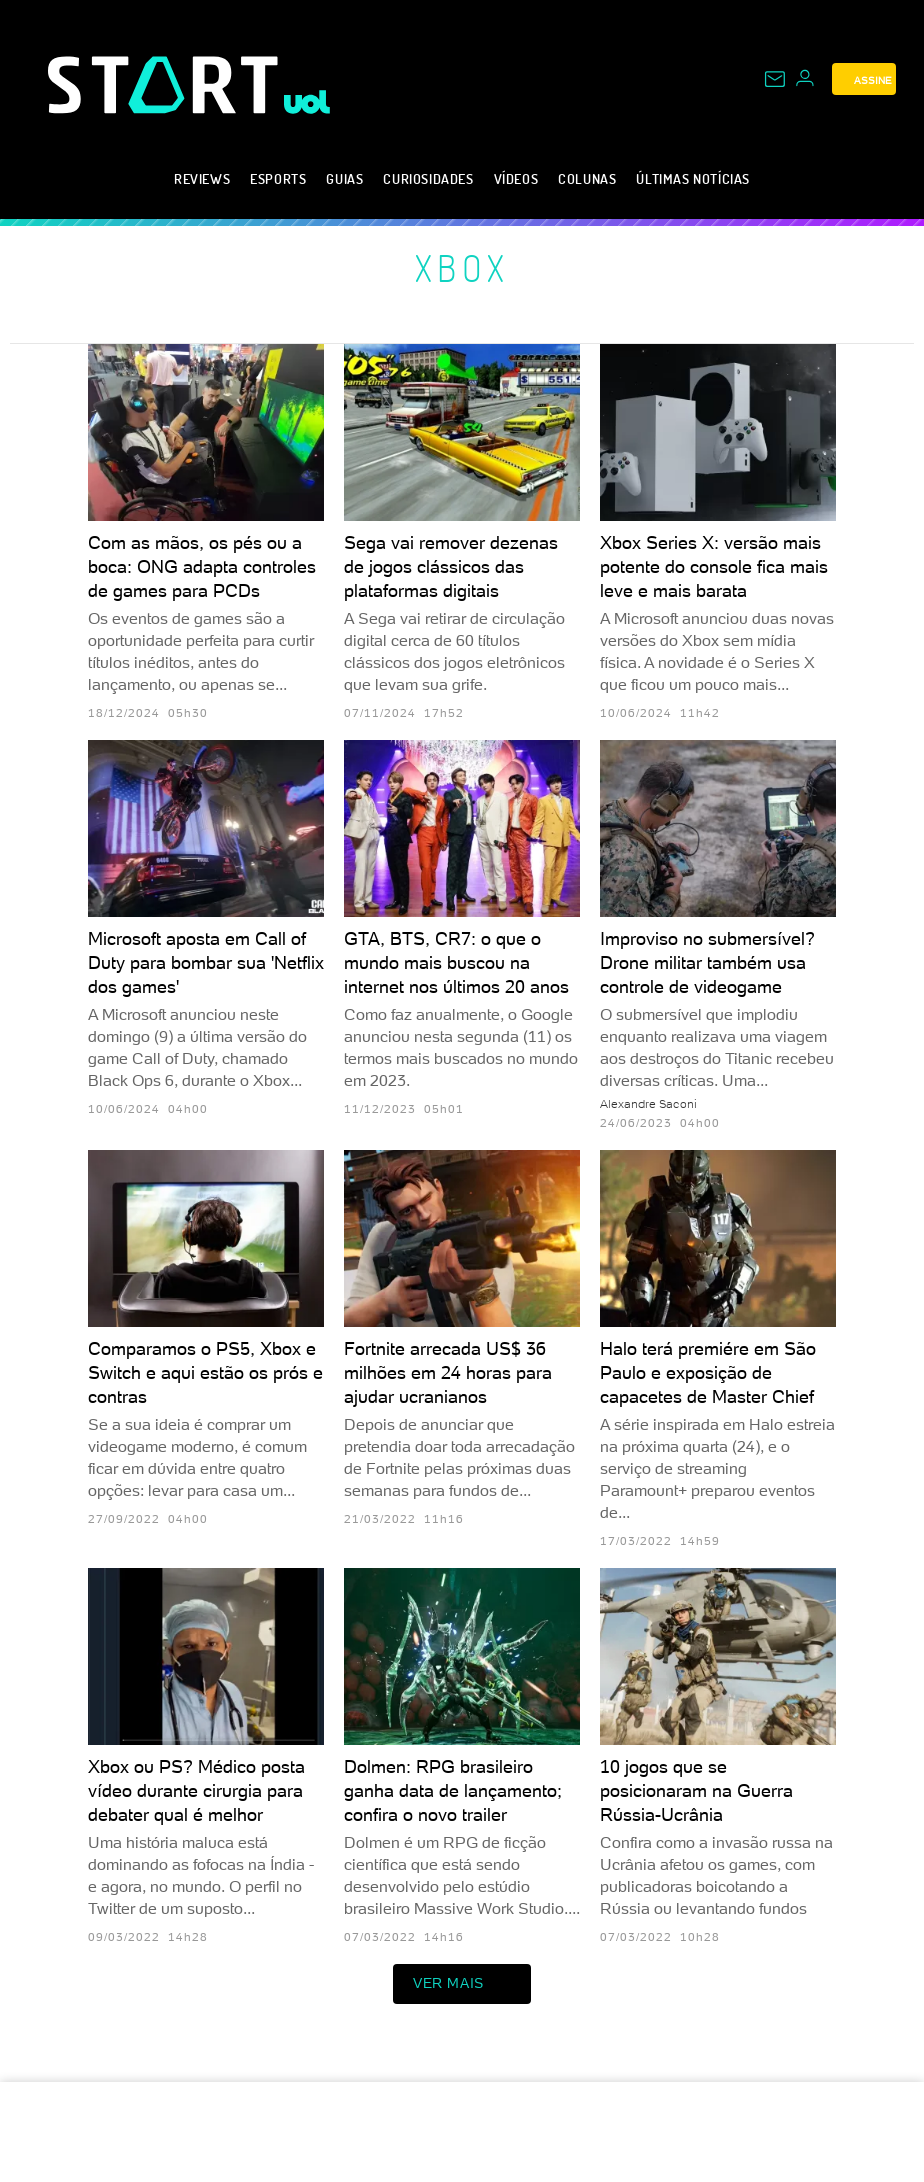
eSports (278, 178)
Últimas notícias (693, 178)
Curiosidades (428, 178)
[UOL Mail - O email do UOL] (775, 79)
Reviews (202, 178)
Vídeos (516, 178)
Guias (344, 178)
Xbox (462, 268)
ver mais (462, 1984)
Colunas (587, 178)
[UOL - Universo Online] (307, 102)
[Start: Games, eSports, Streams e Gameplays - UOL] (166, 84)
